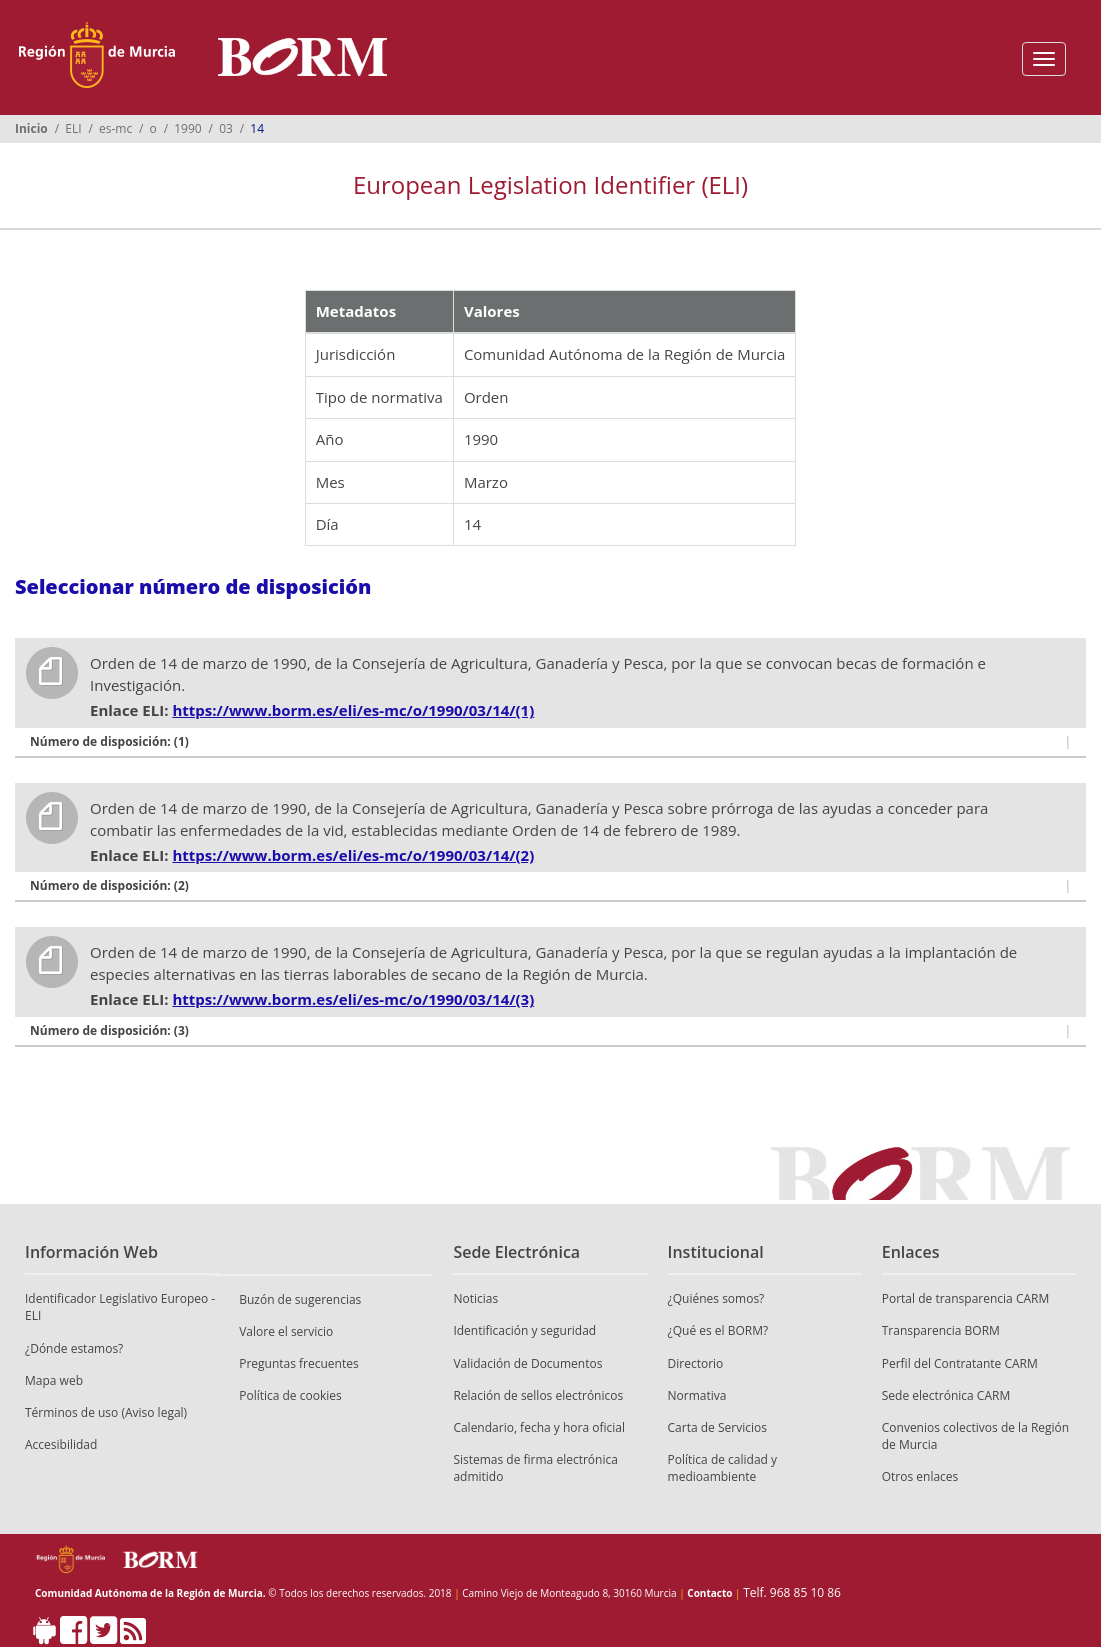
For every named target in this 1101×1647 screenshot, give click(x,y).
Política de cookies (290, 1395)
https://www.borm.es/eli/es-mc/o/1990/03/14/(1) (353, 710)
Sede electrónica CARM (946, 1395)
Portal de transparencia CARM (965, 1298)
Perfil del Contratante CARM (960, 1363)
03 (226, 128)
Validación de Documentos (527, 1363)
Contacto (709, 1593)
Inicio (31, 128)
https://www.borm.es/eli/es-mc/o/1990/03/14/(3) (353, 999)
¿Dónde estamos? (74, 1348)
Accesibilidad (61, 1444)
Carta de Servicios (717, 1427)
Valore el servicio (286, 1331)
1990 (187, 128)
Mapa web (54, 1380)
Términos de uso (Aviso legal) (106, 1412)
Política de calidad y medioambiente (723, 1468)
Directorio (696, 1363)
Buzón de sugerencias (300, 1299)
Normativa (697, 1395)
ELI (73, 128)
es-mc (115, 128)
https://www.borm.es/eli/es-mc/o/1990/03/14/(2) (353, 855)
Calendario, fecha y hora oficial (539, 1427)
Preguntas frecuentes (299, 1363)
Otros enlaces (920, 1476)
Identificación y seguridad (524, 1330)
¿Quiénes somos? (716, 1298)
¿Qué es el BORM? (718, 1330)
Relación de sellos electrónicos (538, 1395)
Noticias (475, 1298)
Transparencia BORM (941, 1330)
